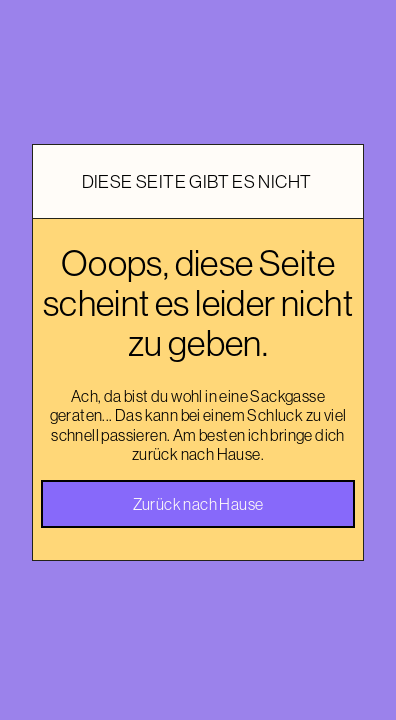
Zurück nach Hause (198, 504)
